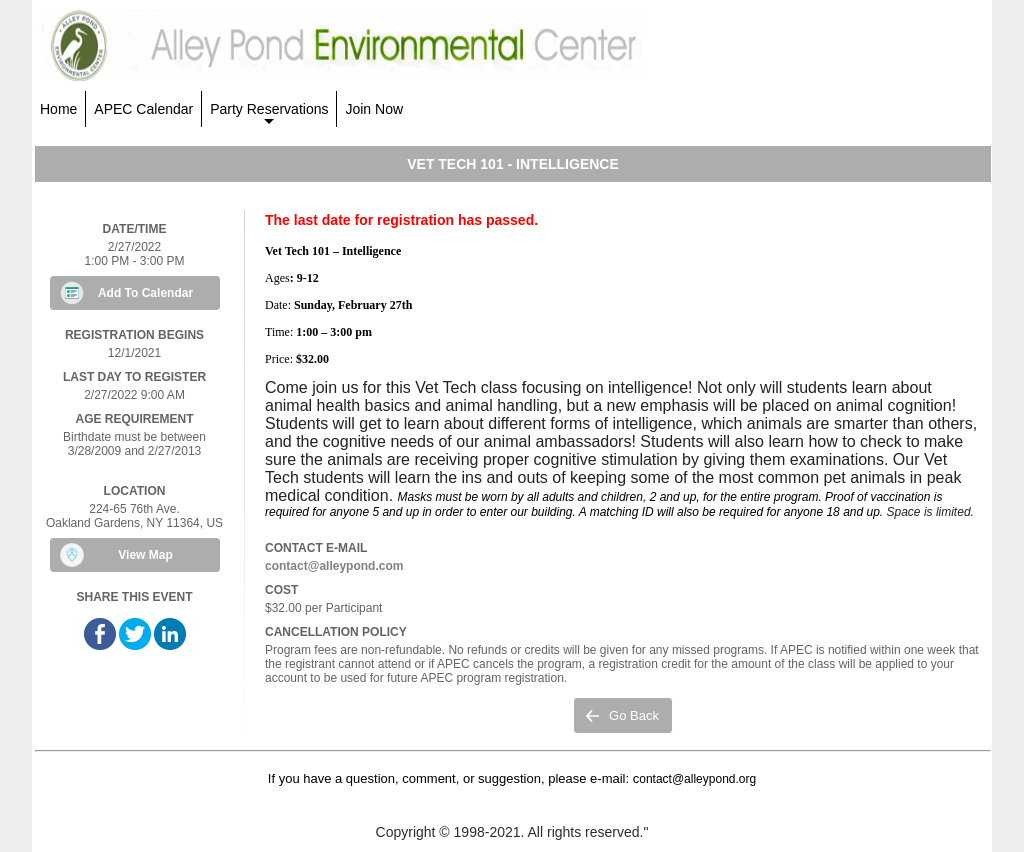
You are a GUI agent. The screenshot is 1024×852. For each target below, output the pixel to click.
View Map (145, 555)
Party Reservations (269, 114)
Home (58, 109)
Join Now (374, 109)
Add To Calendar (145, 293)
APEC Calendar (143, 109)
